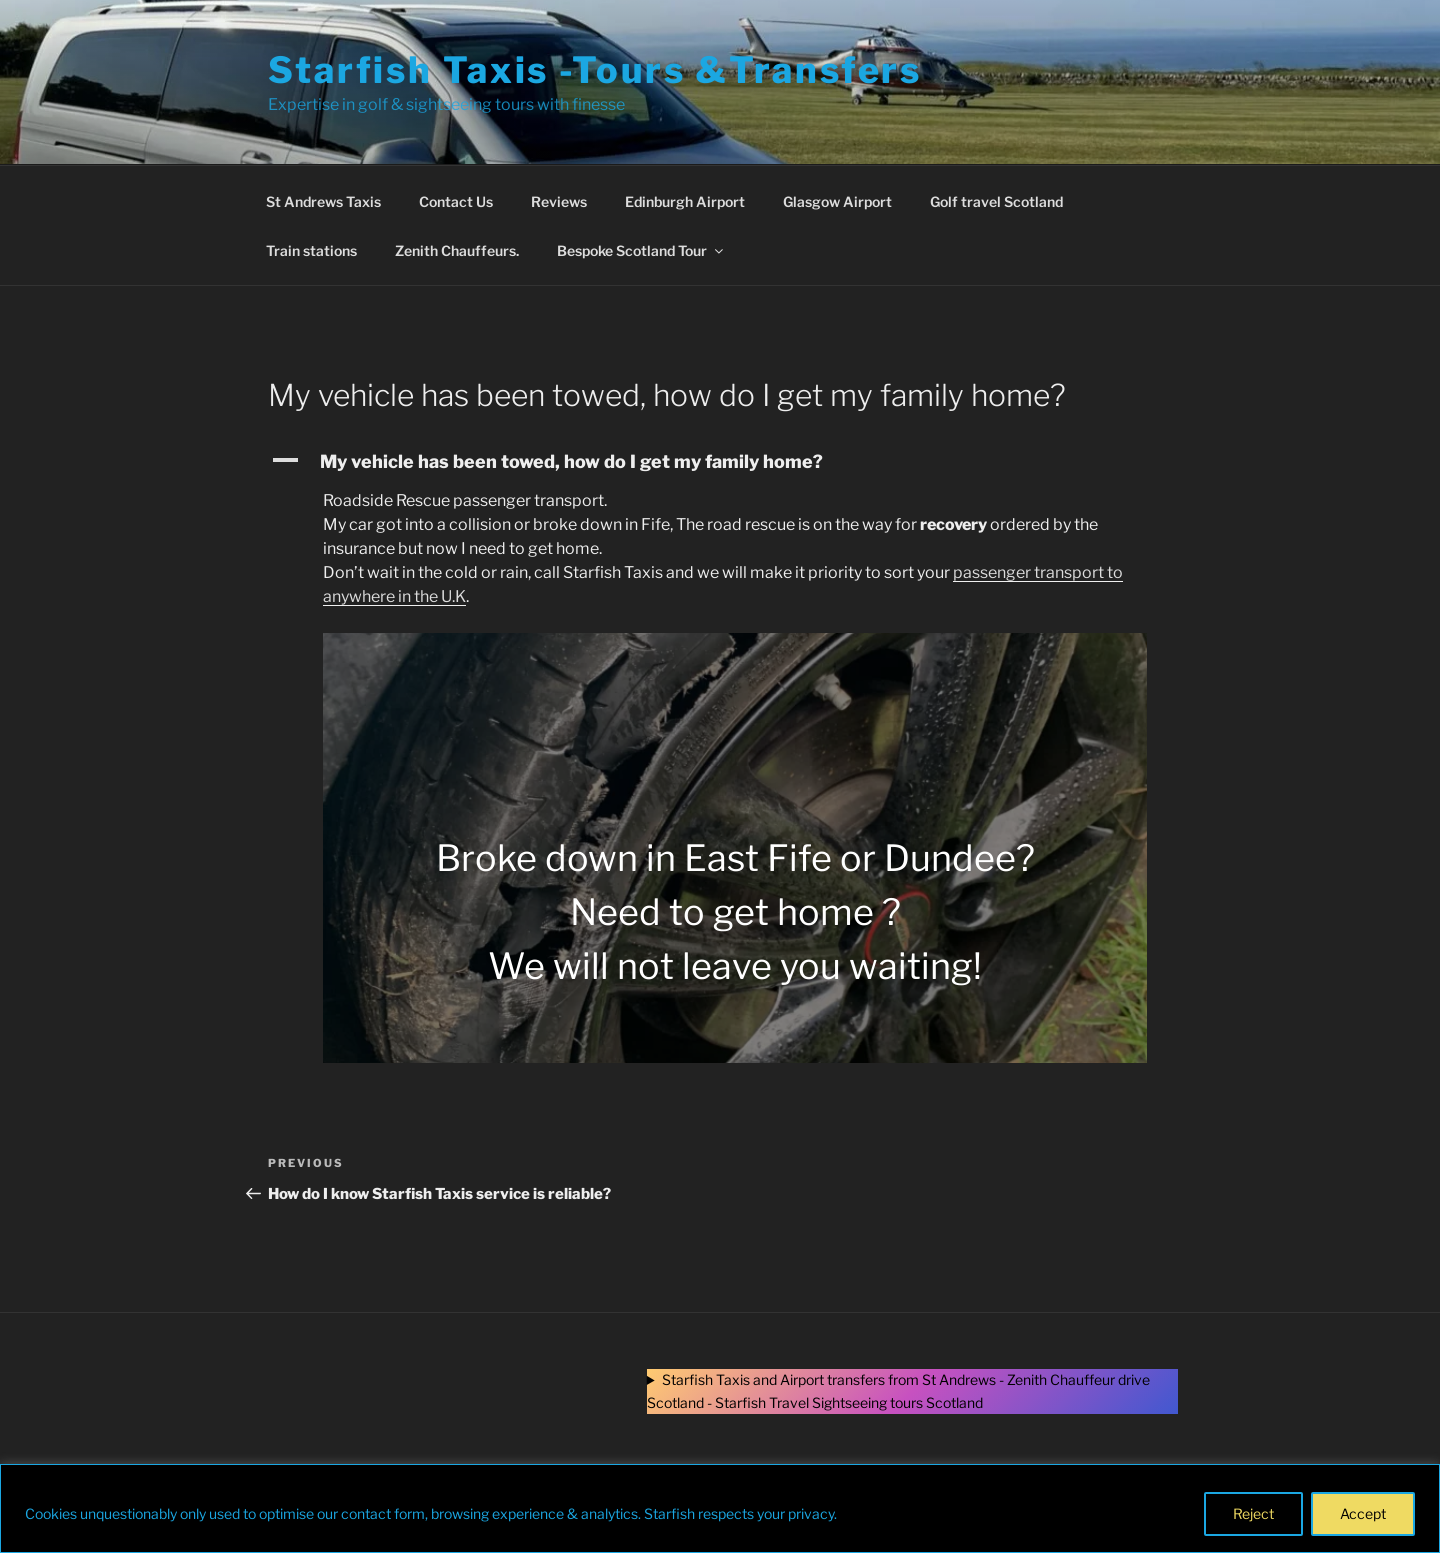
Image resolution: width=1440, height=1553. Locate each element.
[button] (720, 461)
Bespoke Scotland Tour (641, 250)
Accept (1363, 1513)
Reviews (559, 201)
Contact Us (456, 201)
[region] (720, 1508)
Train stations (311, 250)
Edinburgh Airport (685, 201)
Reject (1253, 1513)
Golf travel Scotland (996, 201)
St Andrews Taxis (323, 201)
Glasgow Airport (837, 201)
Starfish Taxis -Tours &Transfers (595, 70)
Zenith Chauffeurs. (457, 250)
